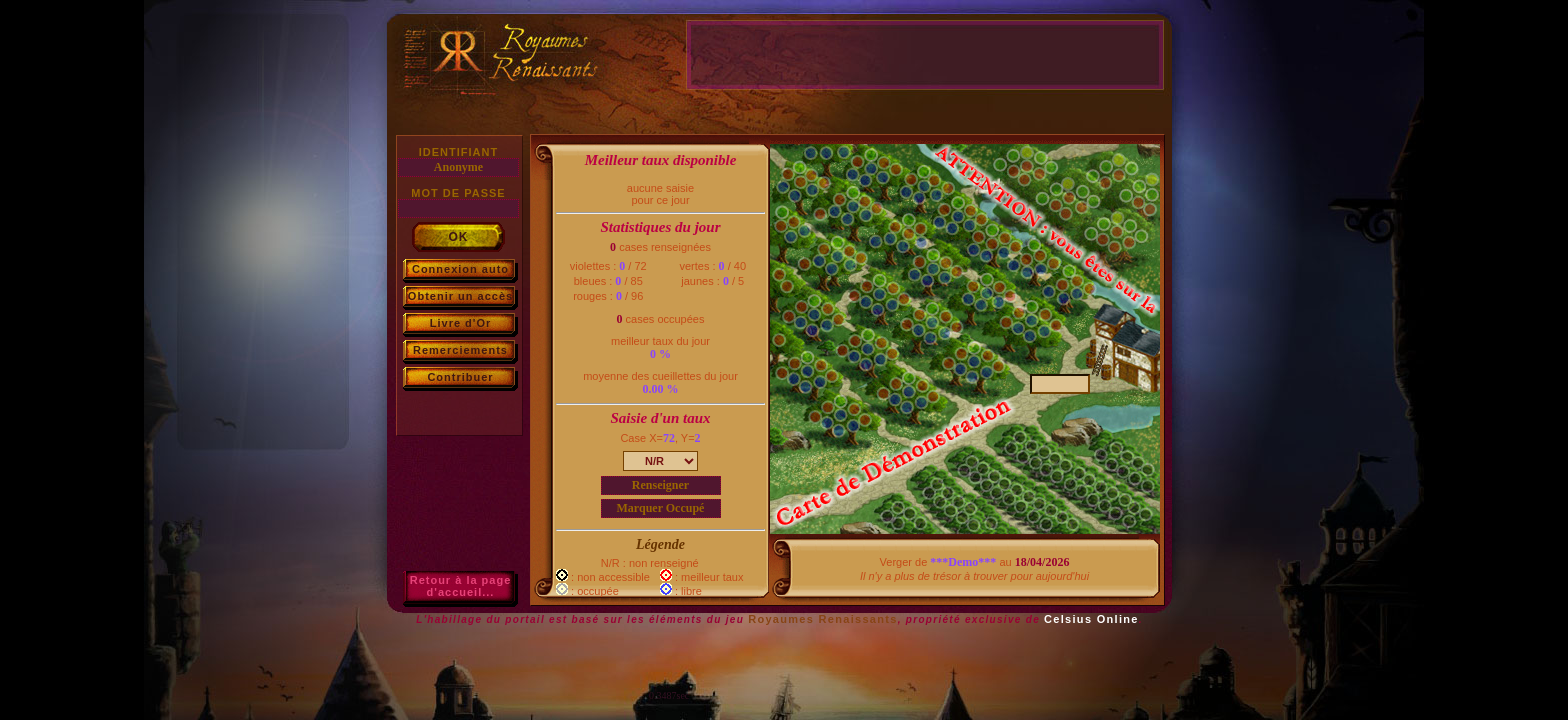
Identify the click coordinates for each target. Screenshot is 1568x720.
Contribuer (460, 377)
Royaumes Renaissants (823, 619)
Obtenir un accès (460, 296)
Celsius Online (1091, 619)
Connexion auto (460, 269)
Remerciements (460, 350)
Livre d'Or (461, 323)
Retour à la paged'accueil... (461, 586)
